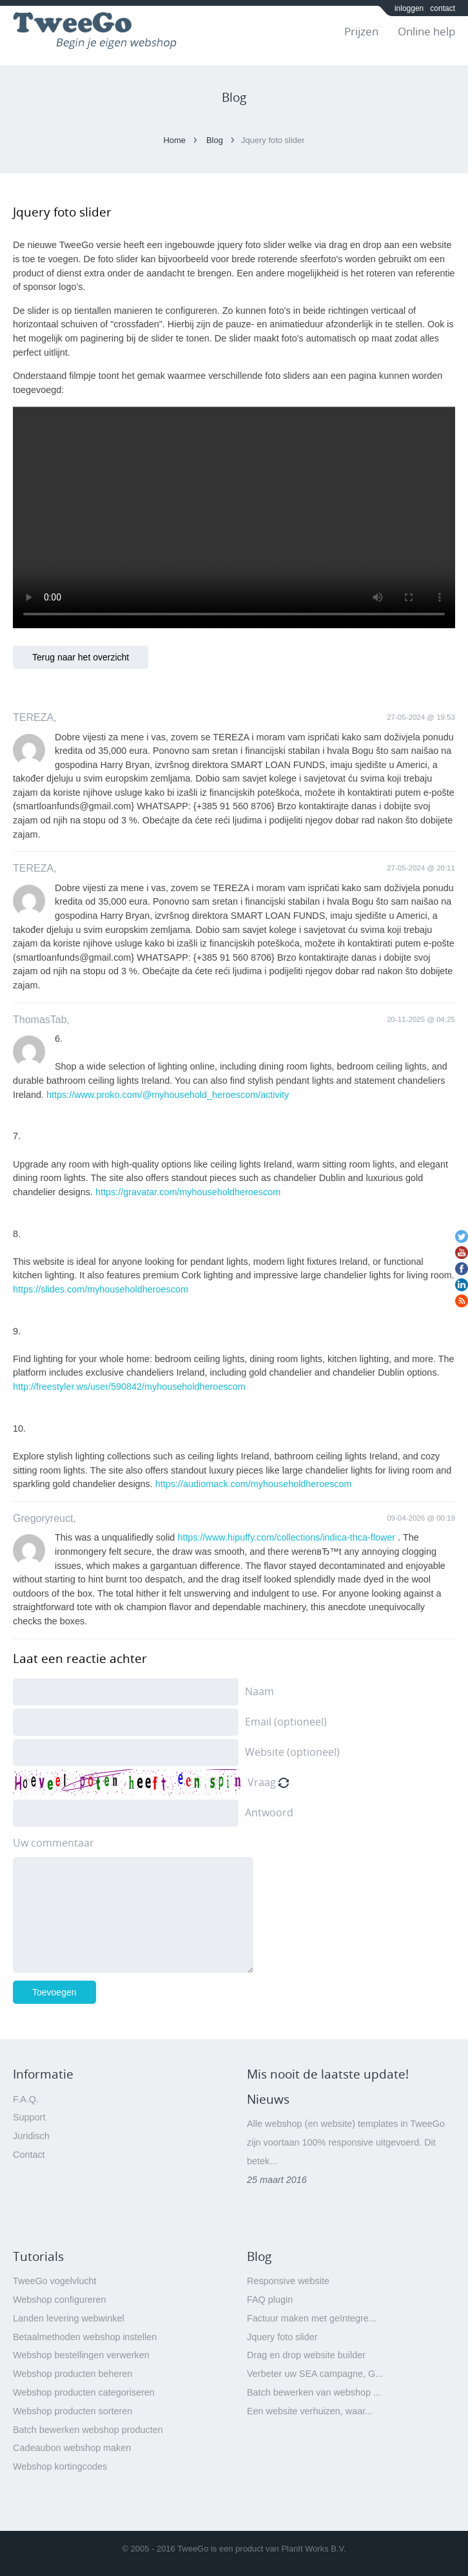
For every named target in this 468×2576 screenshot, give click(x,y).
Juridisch (31, 2136)
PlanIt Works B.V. (313, 2548)
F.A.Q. (26, 2099)
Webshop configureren (59, 2299)
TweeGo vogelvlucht (55, 2281)
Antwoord (269, 1812)
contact (442, 8)
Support (29, 2117)
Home (174, 140)
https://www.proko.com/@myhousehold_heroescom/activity (167, 1095)
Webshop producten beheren (72, 2374)
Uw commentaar (53, 1843)
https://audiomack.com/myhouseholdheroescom (253, 1484)
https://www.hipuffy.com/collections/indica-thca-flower (286, 1537)
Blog (214, 140)
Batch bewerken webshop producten (88, 2430)
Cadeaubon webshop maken (72, 2448)
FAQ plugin (270, 2299)
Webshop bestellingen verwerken (81, 2355)
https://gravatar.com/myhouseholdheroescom (187, 1192)
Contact (29, 2154)
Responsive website (288, 2281)
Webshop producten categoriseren (84, 2392)
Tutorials (38, 2256)
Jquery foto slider (282, 2337)
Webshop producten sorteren (72, 2411)
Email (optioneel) (286, 1722)
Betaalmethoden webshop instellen (85, 2337)
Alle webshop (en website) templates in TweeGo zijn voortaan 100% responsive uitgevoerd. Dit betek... (346, 2142)
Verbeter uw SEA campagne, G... (315, 2374)
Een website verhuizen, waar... (310, 2411)
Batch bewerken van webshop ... (314, 2392)
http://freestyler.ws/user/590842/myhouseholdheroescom (129, 1386)
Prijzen (361, 31)
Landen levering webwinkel (68, 2318)
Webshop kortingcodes (60, 2466)
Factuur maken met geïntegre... (311, 2318)
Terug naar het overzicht (80, 657)
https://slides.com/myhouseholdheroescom (100, 1289)
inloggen (409, 8)
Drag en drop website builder (306, 2355)
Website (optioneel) (292, 1752)
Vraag (262, 1782)
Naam (259, 1691)
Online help (426, 31)
